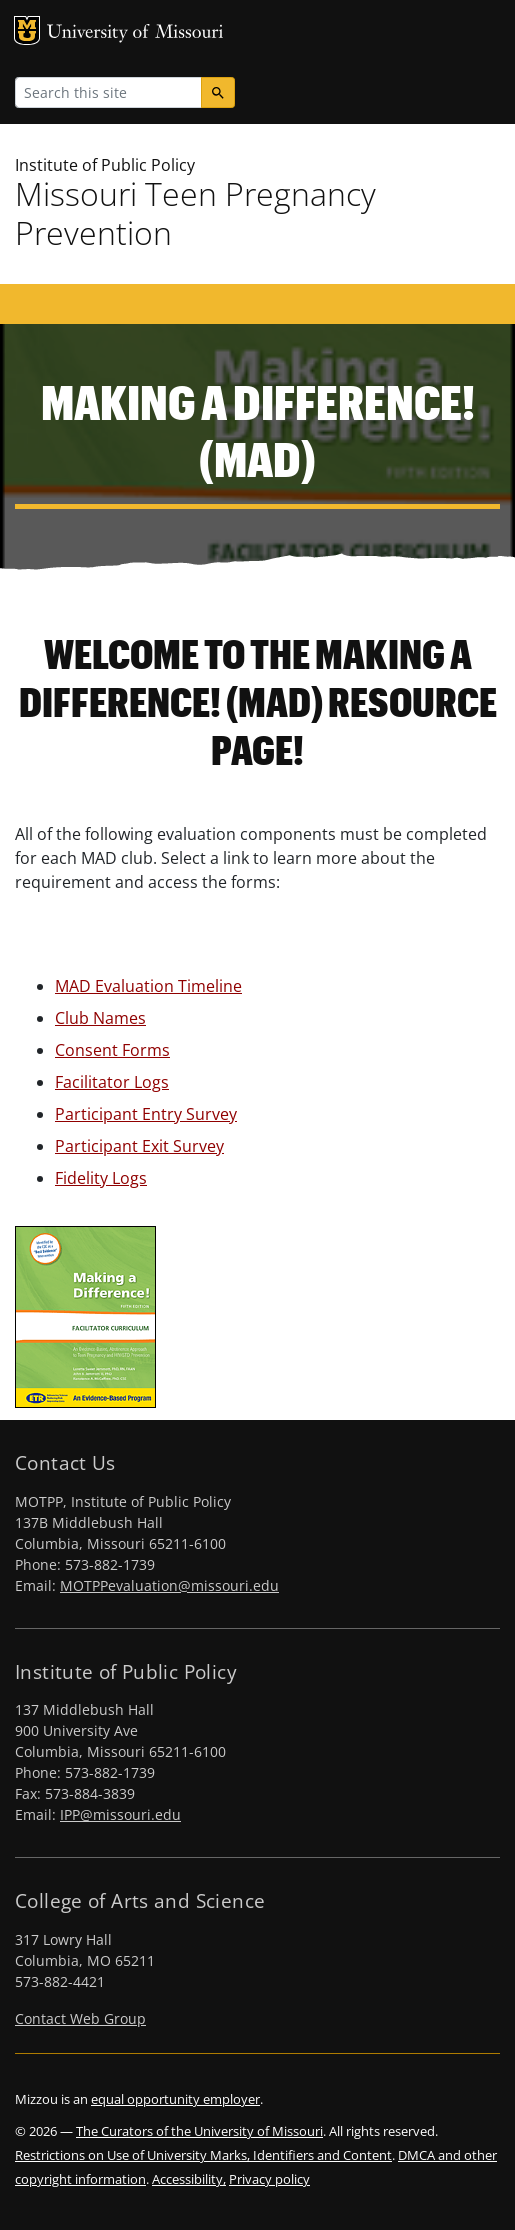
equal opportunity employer (175, 2099)
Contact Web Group (80, 2018)
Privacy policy (269, 2179)
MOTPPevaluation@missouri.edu (169, 1585)
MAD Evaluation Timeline (148, 986)
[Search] (218, 92)
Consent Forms (112, 1050)
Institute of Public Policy (105, 165)
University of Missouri (135, 33)
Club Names (100, 1018)
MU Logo (27, 30)
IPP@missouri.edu (120, 1814)
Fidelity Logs (101, 1178)
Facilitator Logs (112, 1082)
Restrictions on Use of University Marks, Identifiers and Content (203, 2155)
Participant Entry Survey (146, 1114)
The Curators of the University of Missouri (199, 2131)
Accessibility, (189, 2179)
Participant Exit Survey (139, 1146)
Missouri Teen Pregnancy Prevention (195, 212)
